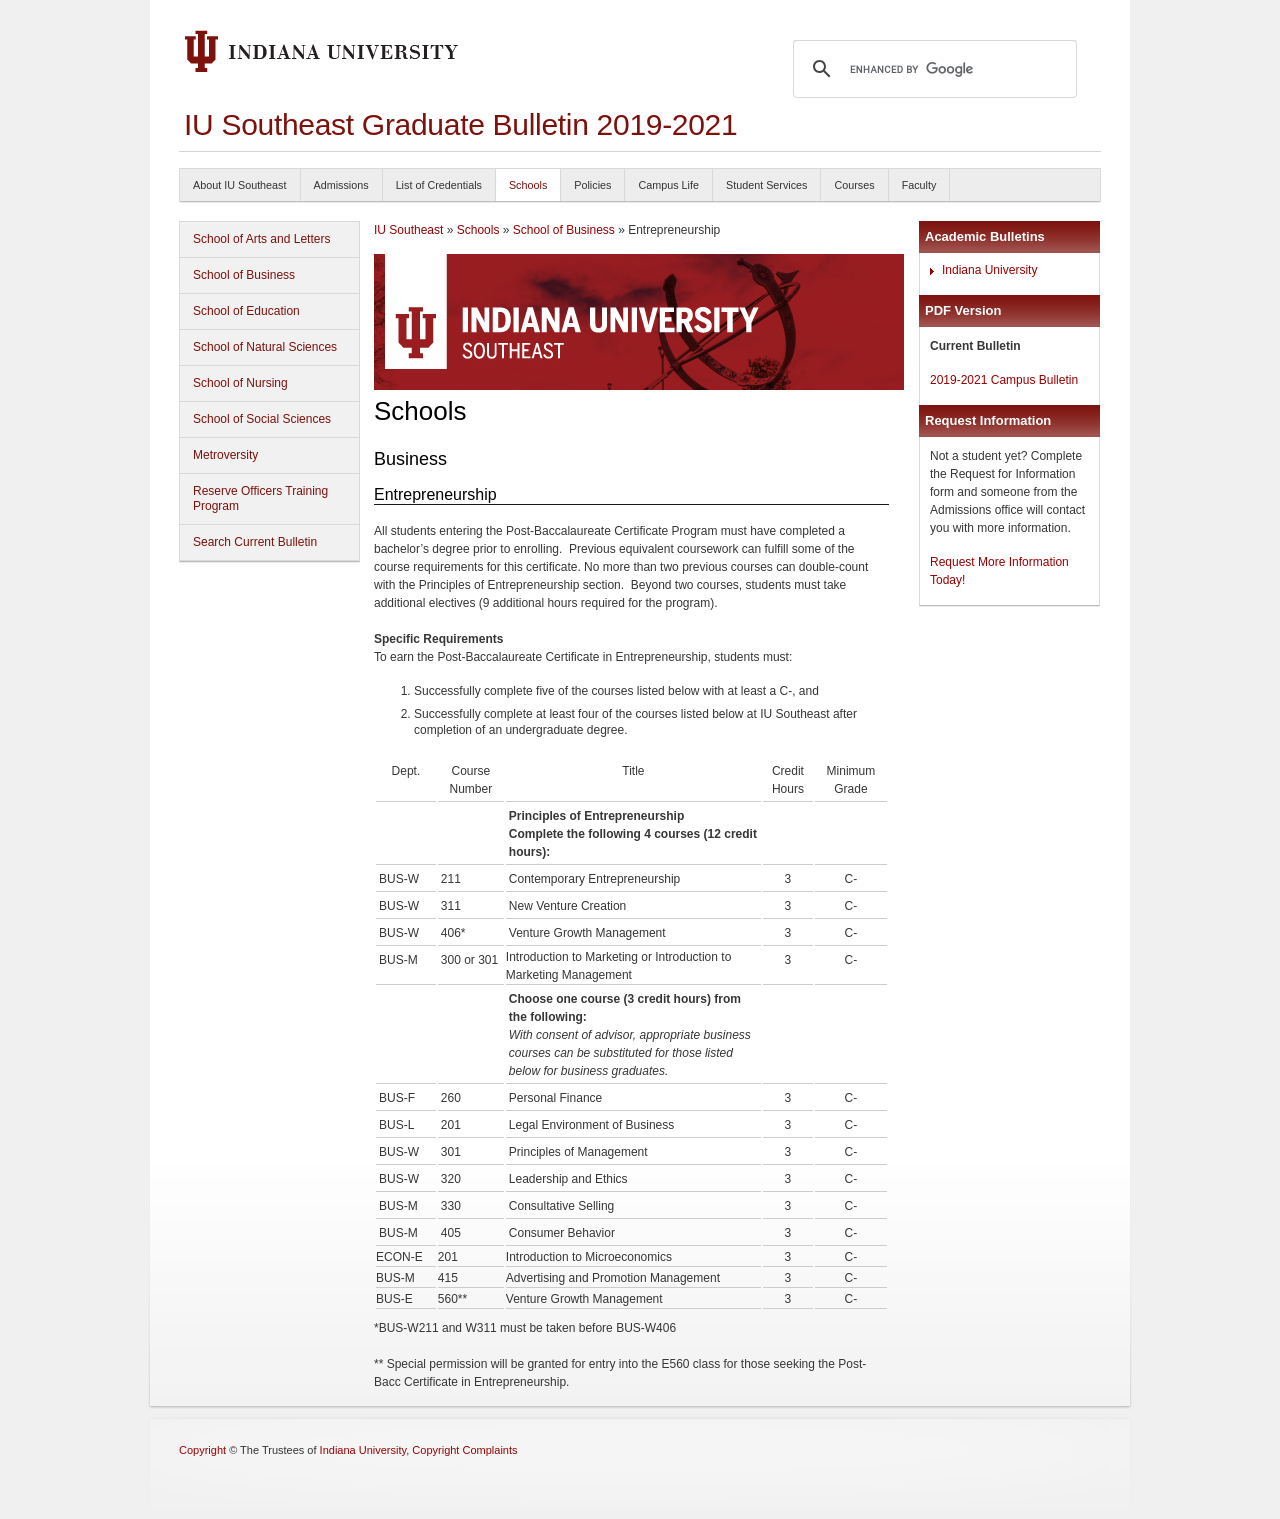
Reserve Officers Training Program (260, 498)
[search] (932, 69)
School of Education (246, 311)
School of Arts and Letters (261, 239)
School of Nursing (240, 383)
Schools (528, 185)
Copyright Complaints (464, 1450)
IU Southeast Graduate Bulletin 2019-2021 (460, 124)
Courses (854, 185)
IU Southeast (408, 230)
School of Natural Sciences (265, 347)
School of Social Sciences (262, 419)
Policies (592, 185)
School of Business (244, 275)
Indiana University (989, 270)
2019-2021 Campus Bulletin (1004, 380)
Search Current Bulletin (255, 542)
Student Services (767, 185)
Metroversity (225, 455)
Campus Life (668, 185)
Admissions (341, 185)
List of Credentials (439, 185)
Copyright (202, 1450)
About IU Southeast (240, 185)
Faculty (919, 185)
